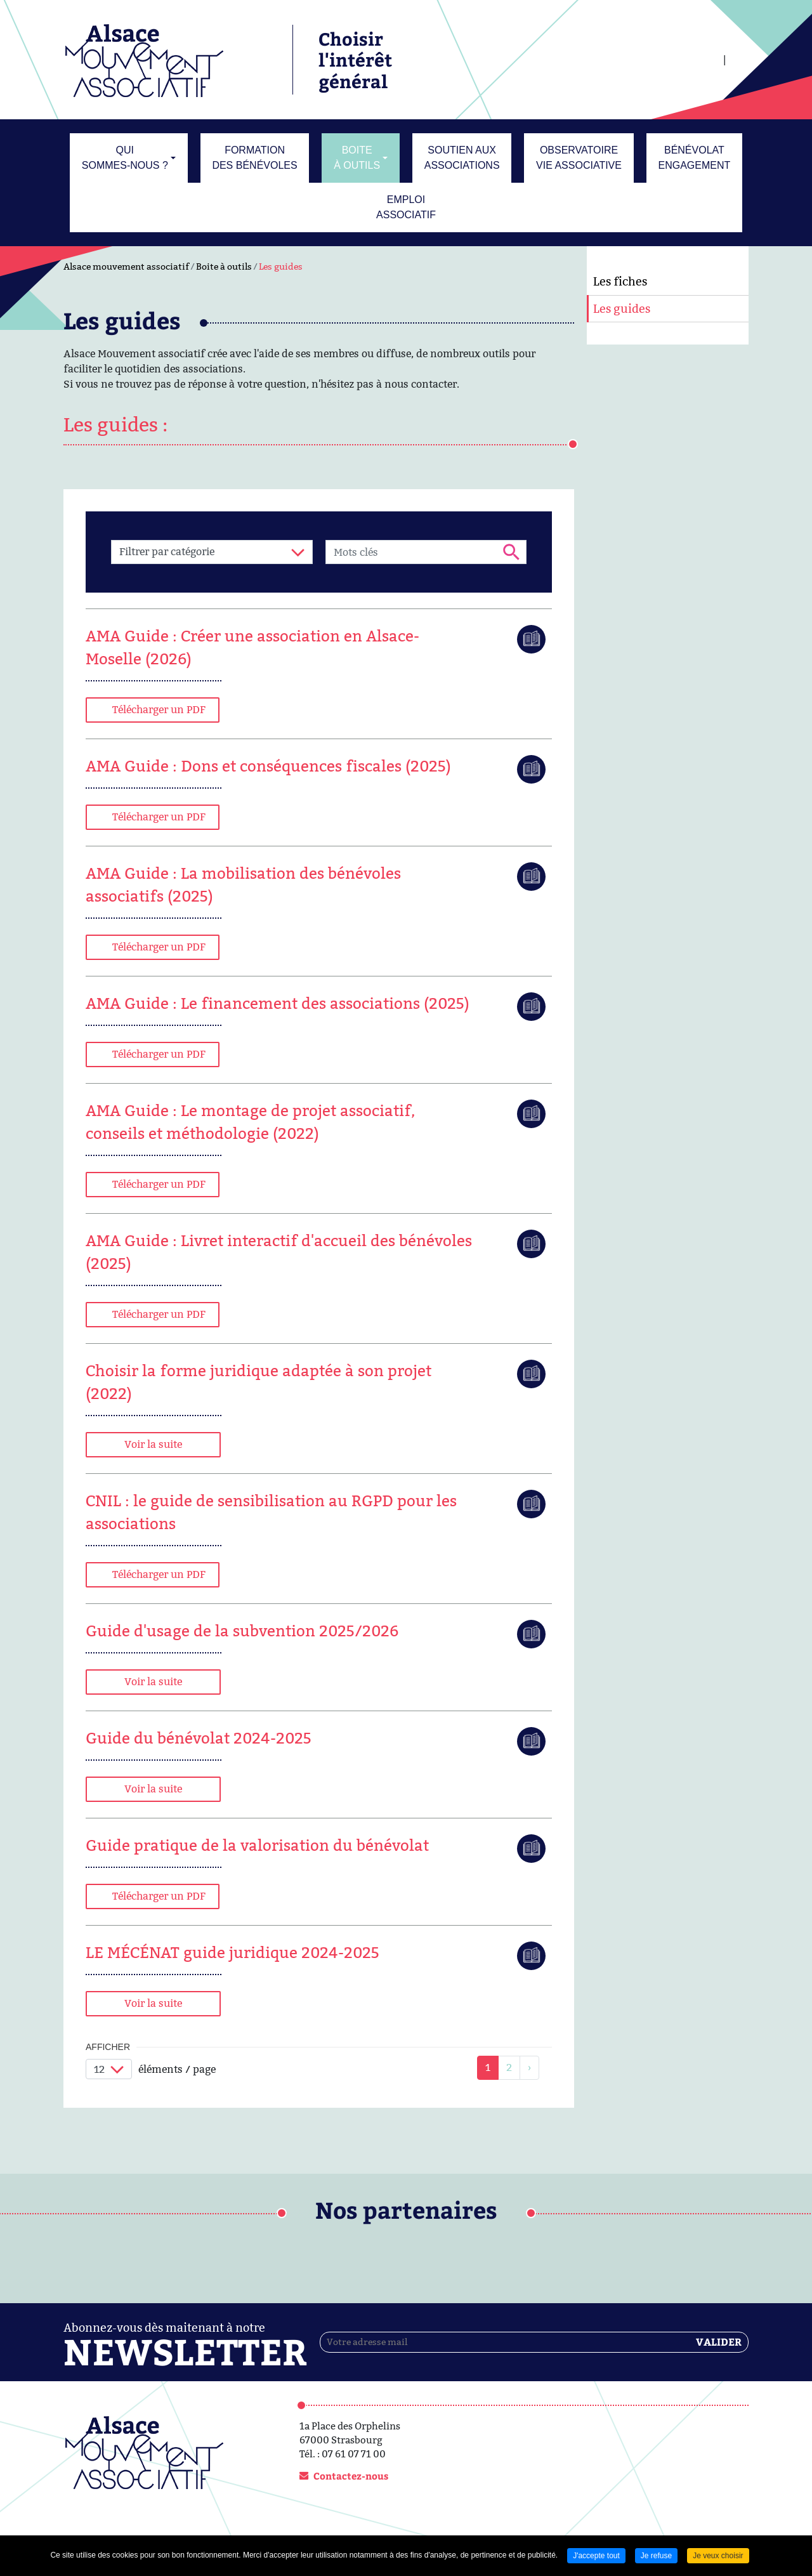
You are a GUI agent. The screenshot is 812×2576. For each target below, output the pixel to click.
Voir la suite (153, 1444)
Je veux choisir (718, 2555)
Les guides (281, 266)
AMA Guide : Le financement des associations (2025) (277, 1003)
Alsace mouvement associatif (126, 266)
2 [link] (509, 2067)
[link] (529, 2068)
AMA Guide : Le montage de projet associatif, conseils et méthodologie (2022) (250, 1122)
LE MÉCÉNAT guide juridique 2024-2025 (232, 1952)
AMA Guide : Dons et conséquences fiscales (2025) (268, 766)
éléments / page (177, 2069)
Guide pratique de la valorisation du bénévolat (257, 1845)
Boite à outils (224, 266)
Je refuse (656, 2555)
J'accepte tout (596, 2555)
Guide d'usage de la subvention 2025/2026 (242, 1631)
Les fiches (620, 281)
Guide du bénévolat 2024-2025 (198, 1738)
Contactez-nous (350, 2475)
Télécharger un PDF (159, 710)
